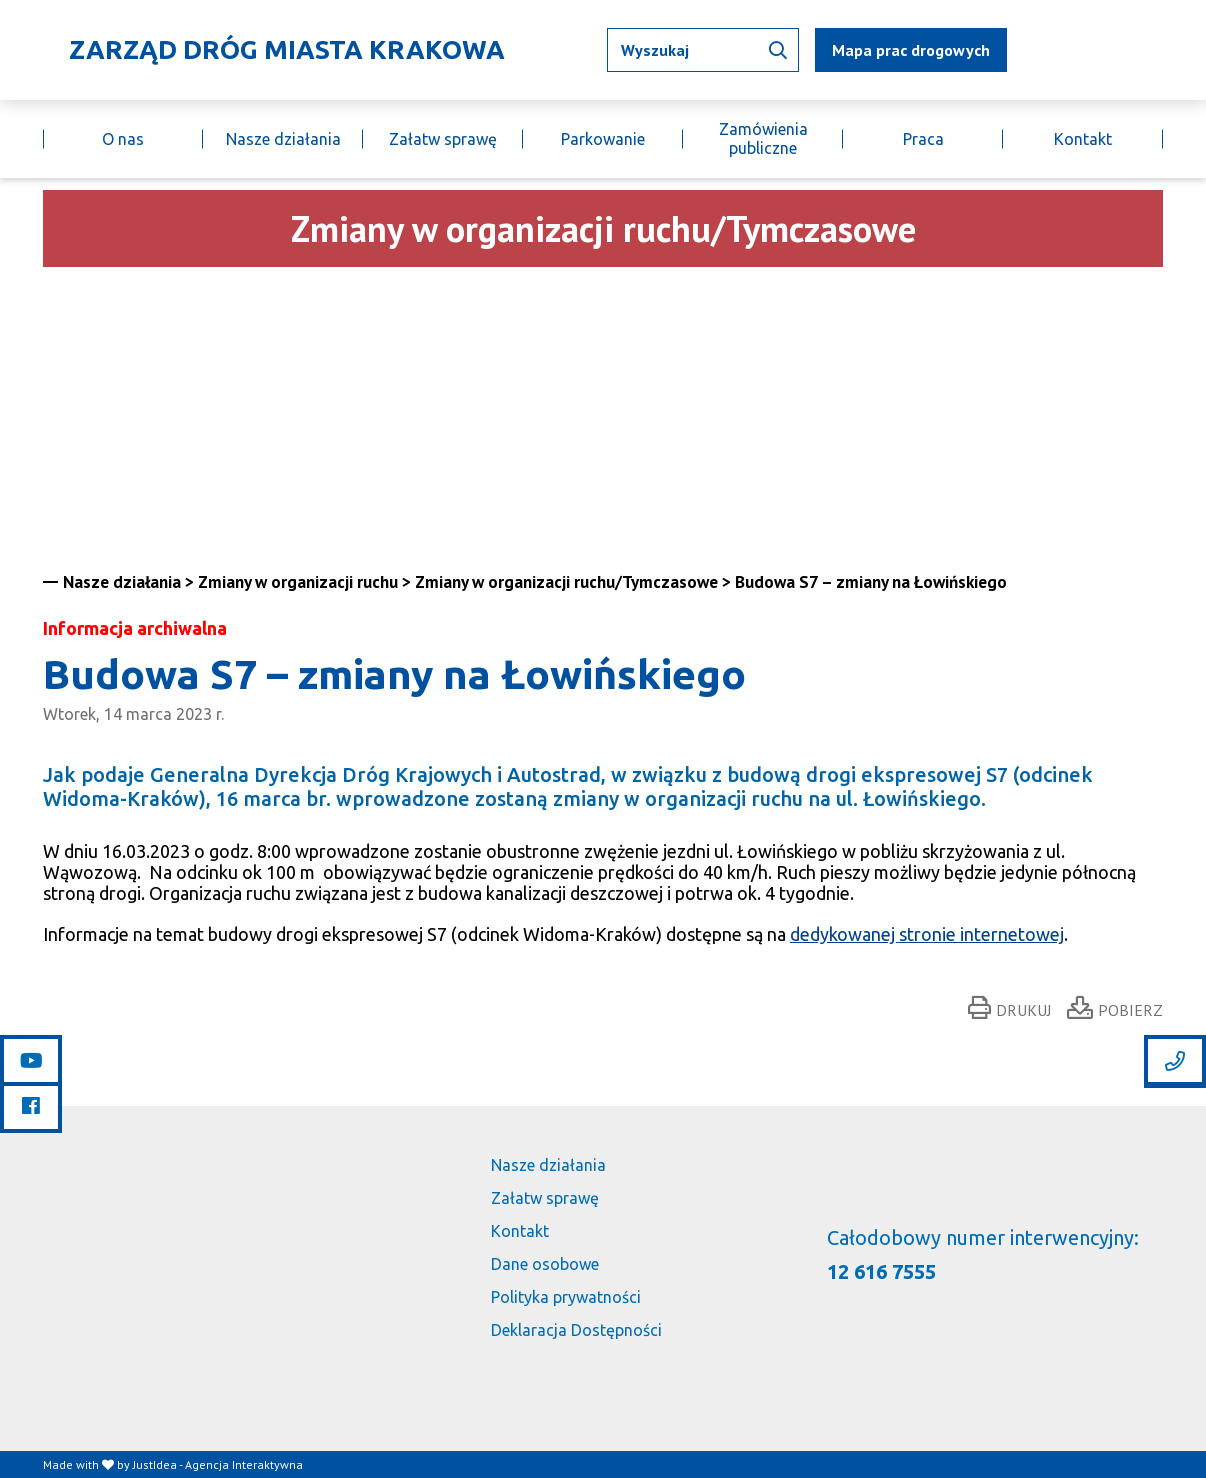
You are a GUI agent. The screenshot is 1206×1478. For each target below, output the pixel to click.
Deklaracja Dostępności (576, 1330)
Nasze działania (283, 139)
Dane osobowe (545, 1264)
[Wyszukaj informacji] (778, 50)
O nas (123, 139)
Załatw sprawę (443, 139)
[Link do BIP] (1134, 50)
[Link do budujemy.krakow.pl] (1162, 50)
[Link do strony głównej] (274, 50)
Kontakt (1083, 139)
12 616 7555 (881, 1271)
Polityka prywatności (566, 1297)
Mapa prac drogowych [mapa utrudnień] (911, 50)
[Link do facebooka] (31, 1106)
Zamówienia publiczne (763, 138)
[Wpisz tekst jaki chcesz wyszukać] (703, 50)
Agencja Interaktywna (244, 1464)
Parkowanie (603, 139)
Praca (923, 139)
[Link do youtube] (31, 1061)
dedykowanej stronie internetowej (927, 934)
